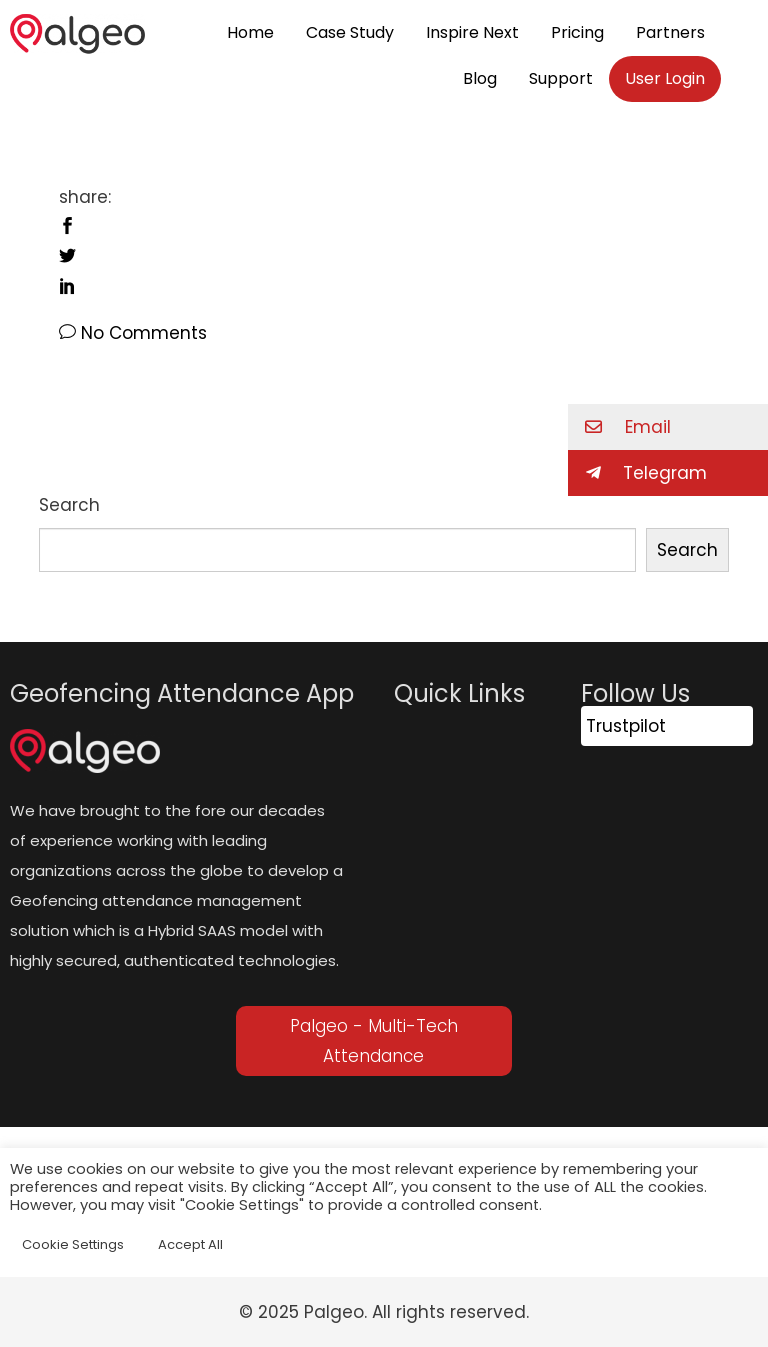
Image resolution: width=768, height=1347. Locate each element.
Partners (670, 32)
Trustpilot (626, 726)
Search (69, 505)
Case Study (350, 32)
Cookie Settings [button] (73, 1244)
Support (561, 78)
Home (250, 32)
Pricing (577, 32)
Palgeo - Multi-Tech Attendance (374, 1041)
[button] (668, 427)
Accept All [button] (190, 1244)
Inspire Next (472, 32)
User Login (665, 78)
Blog (480, 78)
